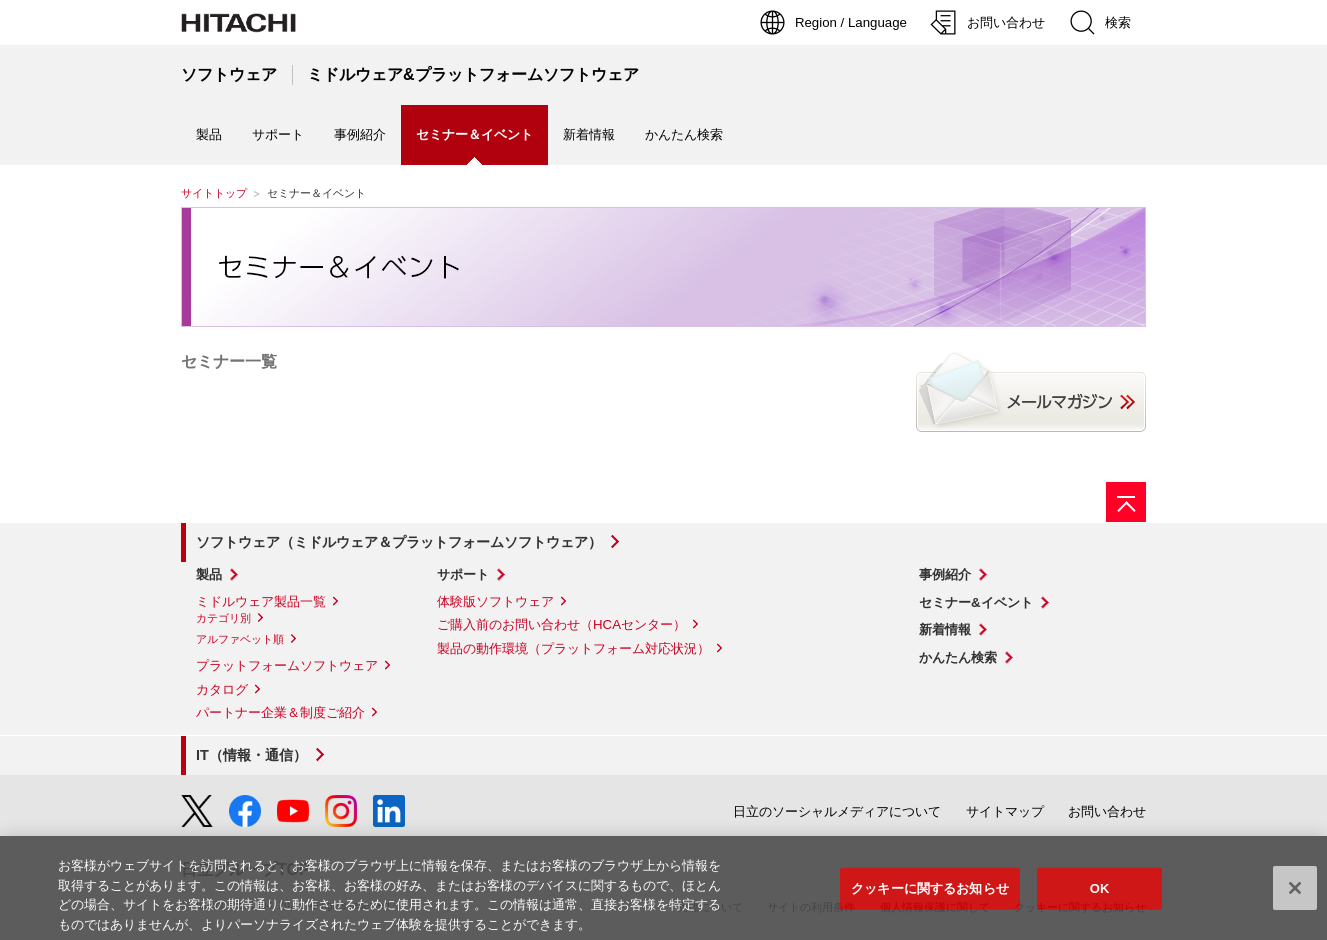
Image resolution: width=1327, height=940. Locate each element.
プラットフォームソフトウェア (287, 665)
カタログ (222, 689)
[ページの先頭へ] (1126, 502)
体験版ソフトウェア (495, 601)
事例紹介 (360, 134)
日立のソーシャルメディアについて (837, 811)
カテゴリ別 (223, 618)
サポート (278, 134)
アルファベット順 (240, 639)
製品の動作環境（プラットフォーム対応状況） (573, 648)
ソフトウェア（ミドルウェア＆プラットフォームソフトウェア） (399, 542)
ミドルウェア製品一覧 (261, 601)
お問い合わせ (1107, 811)
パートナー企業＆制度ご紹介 (280, 712)
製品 (209, 134)
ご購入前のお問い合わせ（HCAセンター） (561, 624)
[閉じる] (1295, 894)
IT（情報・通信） (251, 755)
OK (1100, 894)
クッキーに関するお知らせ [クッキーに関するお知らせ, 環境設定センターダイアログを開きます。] (930, 894)
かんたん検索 (684, 134)
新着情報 (589, 134)
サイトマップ (1005, 811)
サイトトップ (214, 193)
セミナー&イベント (976, 602)
